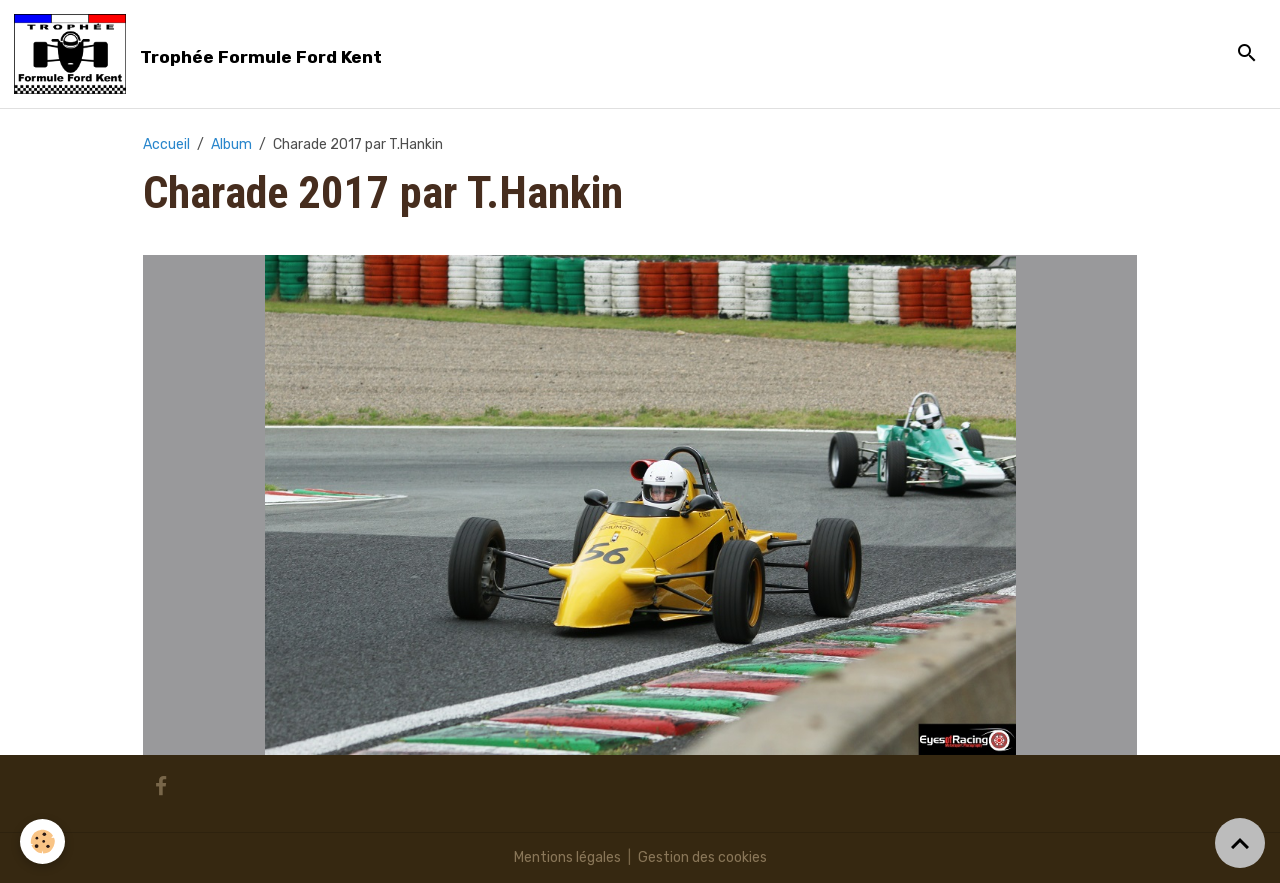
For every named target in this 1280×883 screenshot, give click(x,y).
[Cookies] (42, 841)
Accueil (166, 144)
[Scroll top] (1240, 843)
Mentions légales (567, 857)
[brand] (201, 54)
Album (231, 144)
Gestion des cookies (702, 857)
